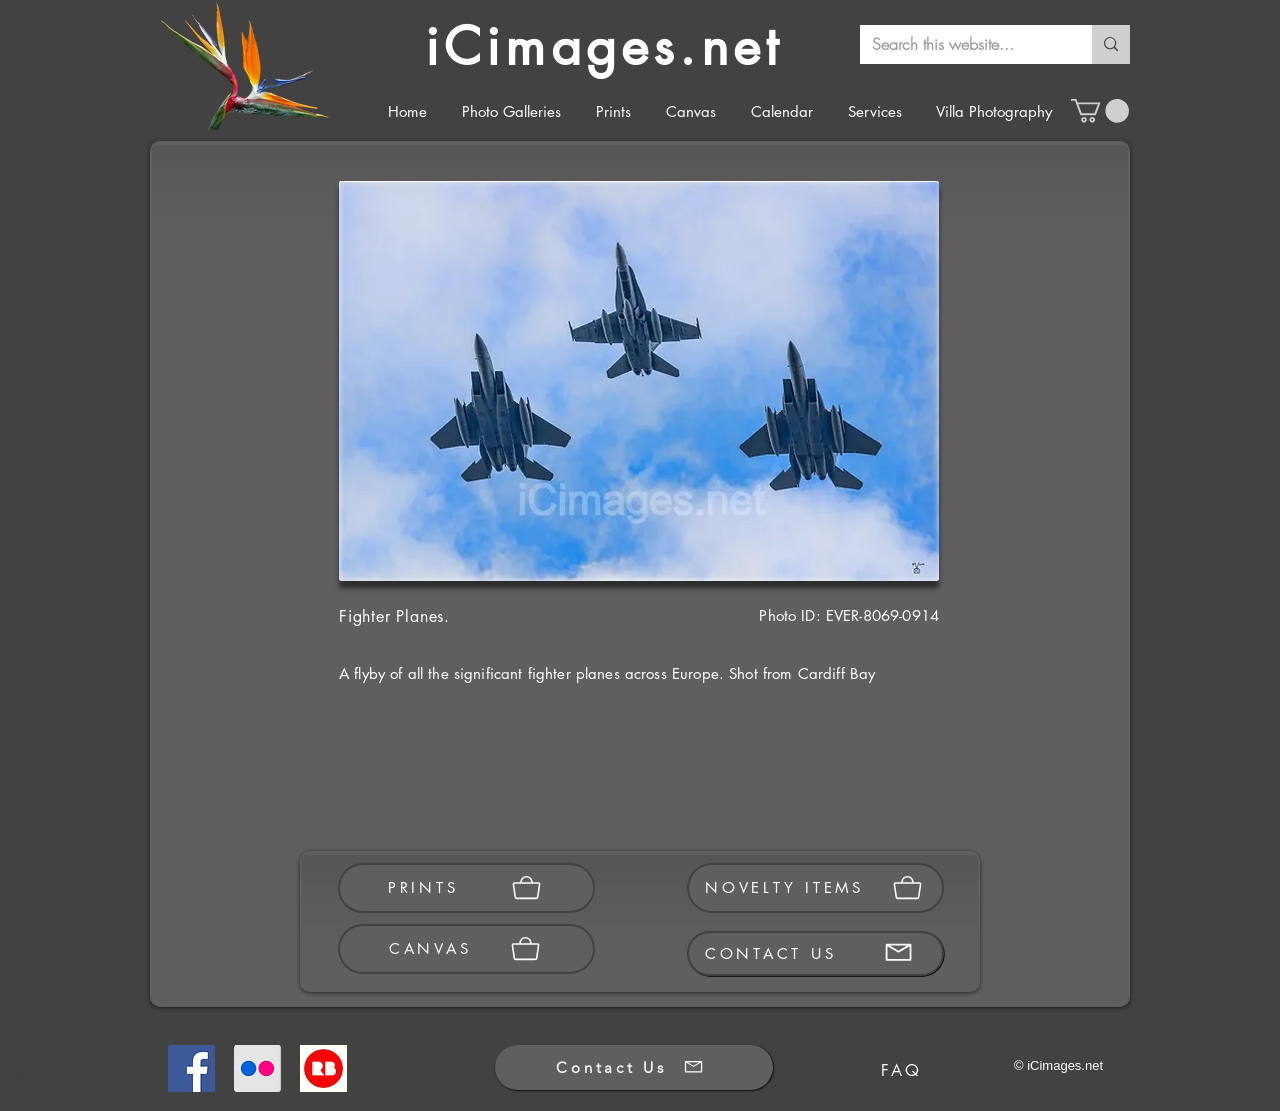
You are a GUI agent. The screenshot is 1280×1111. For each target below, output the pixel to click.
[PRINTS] (466, 888)
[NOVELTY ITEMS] (815, 888)
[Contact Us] (634, 1067)
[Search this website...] (961, 44)
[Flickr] (257, 1068)
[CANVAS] (466, 949)
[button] (1100, 111)
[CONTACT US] (815, 953)
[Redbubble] (323, 1068)
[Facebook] (191, 1068)
